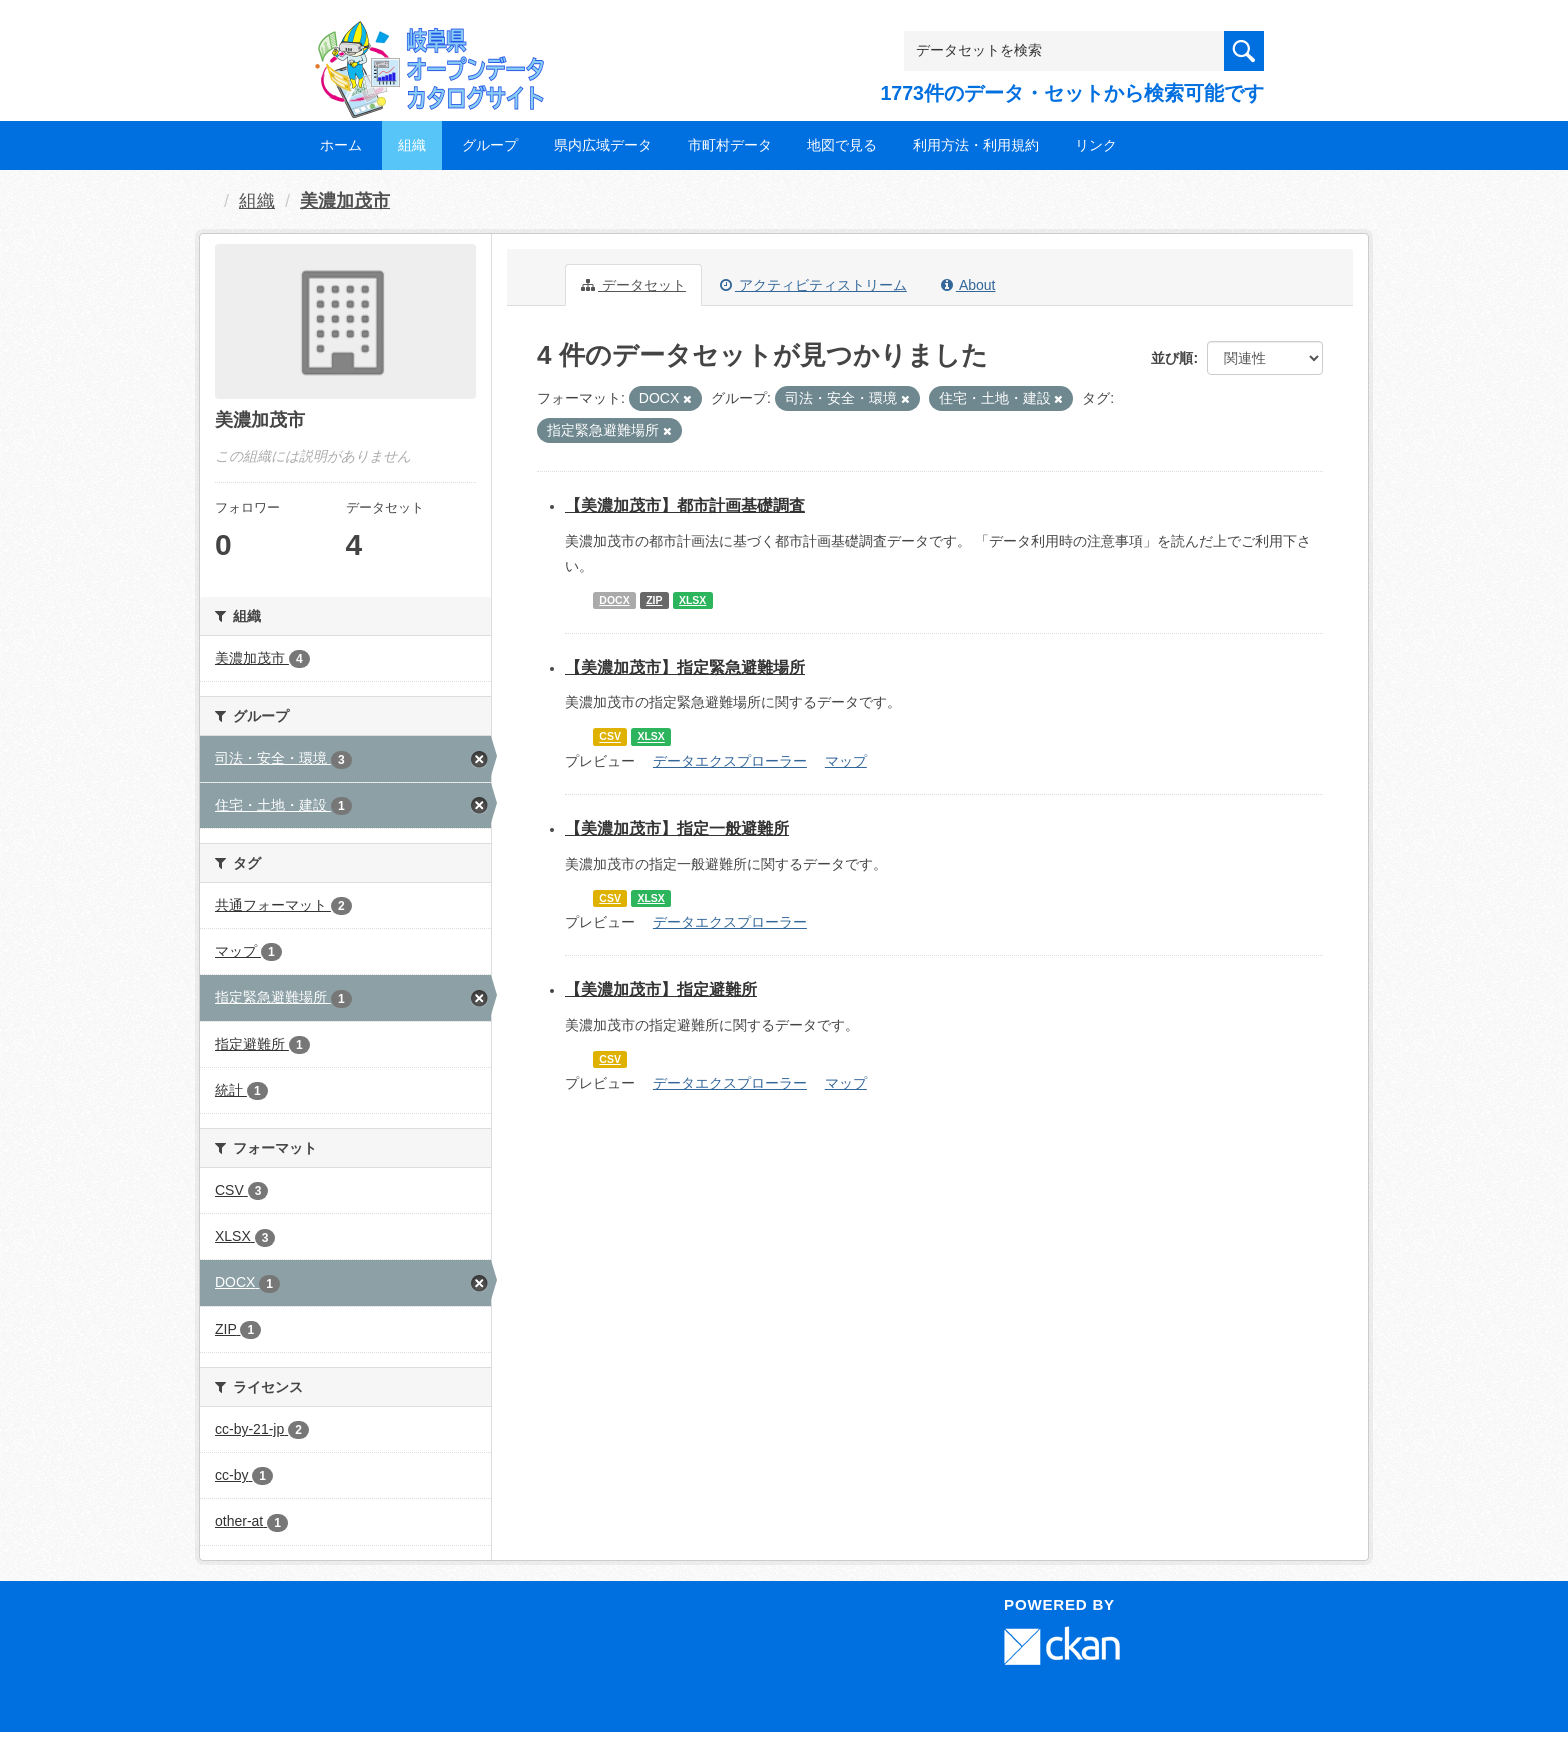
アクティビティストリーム (813, 285)
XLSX (692, 600)
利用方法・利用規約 (976, 145)
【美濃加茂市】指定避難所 (661, 989)
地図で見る (842, 145)
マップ (846, 761)
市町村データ (730, 145)
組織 (412, 145)
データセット (633, 285)
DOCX (614, 600)
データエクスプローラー (730, 761)
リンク (1096, 145)
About (968, 285)
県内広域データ (603, 145)
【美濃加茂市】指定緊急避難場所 (685, 667)
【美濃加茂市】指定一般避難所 (677, 828)
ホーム (341, 145)
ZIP (654, 600)
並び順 (1172, 358)
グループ (490, 145)
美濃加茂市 (345, 201)
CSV (610, 737)
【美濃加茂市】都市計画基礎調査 (685, 505)
